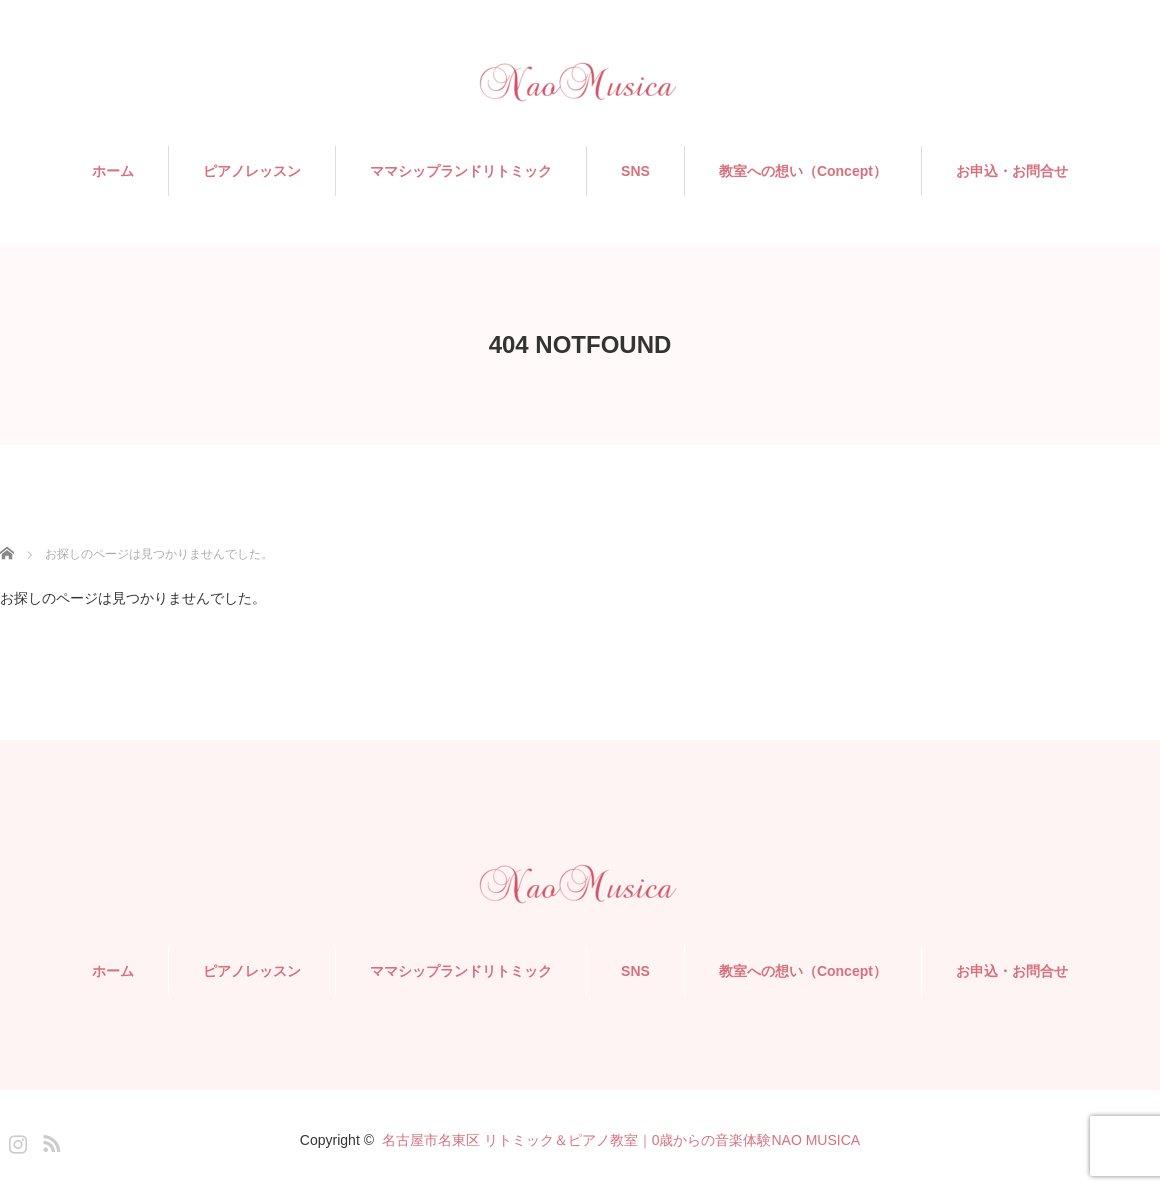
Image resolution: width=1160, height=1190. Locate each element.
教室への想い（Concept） (803, 171)
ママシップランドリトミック (461, 171)
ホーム (113, 171)
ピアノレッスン (252, 171)
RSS (49, 1140)
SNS (635, 171)
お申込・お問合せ (1012, 171)
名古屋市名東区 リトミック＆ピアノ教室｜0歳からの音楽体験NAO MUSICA (621, 1140)
